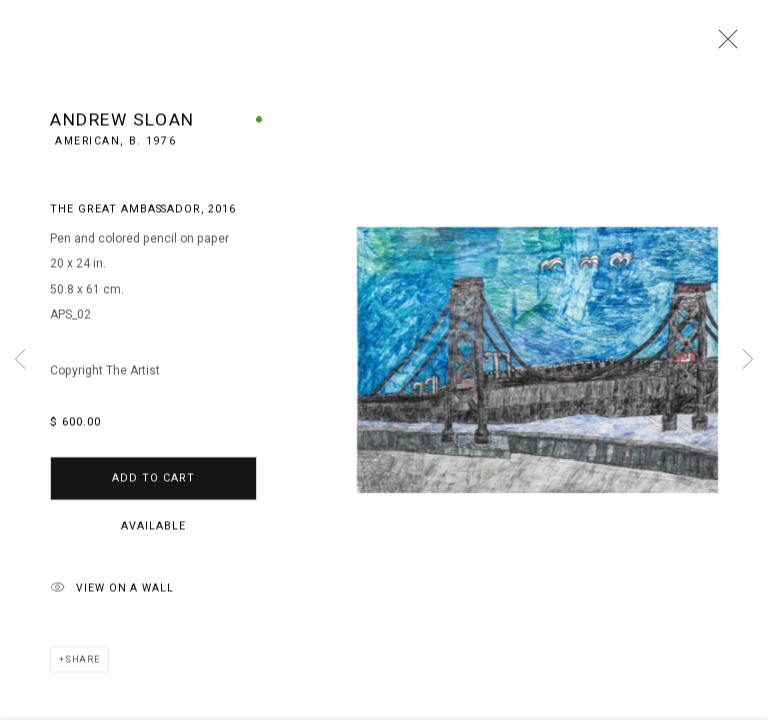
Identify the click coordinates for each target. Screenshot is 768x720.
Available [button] (153, 529)
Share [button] (82, 664)
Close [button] (723, 45)
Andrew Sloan (122, 124)
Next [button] (748, 360)
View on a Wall (112, 592)
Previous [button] (20, 360)
